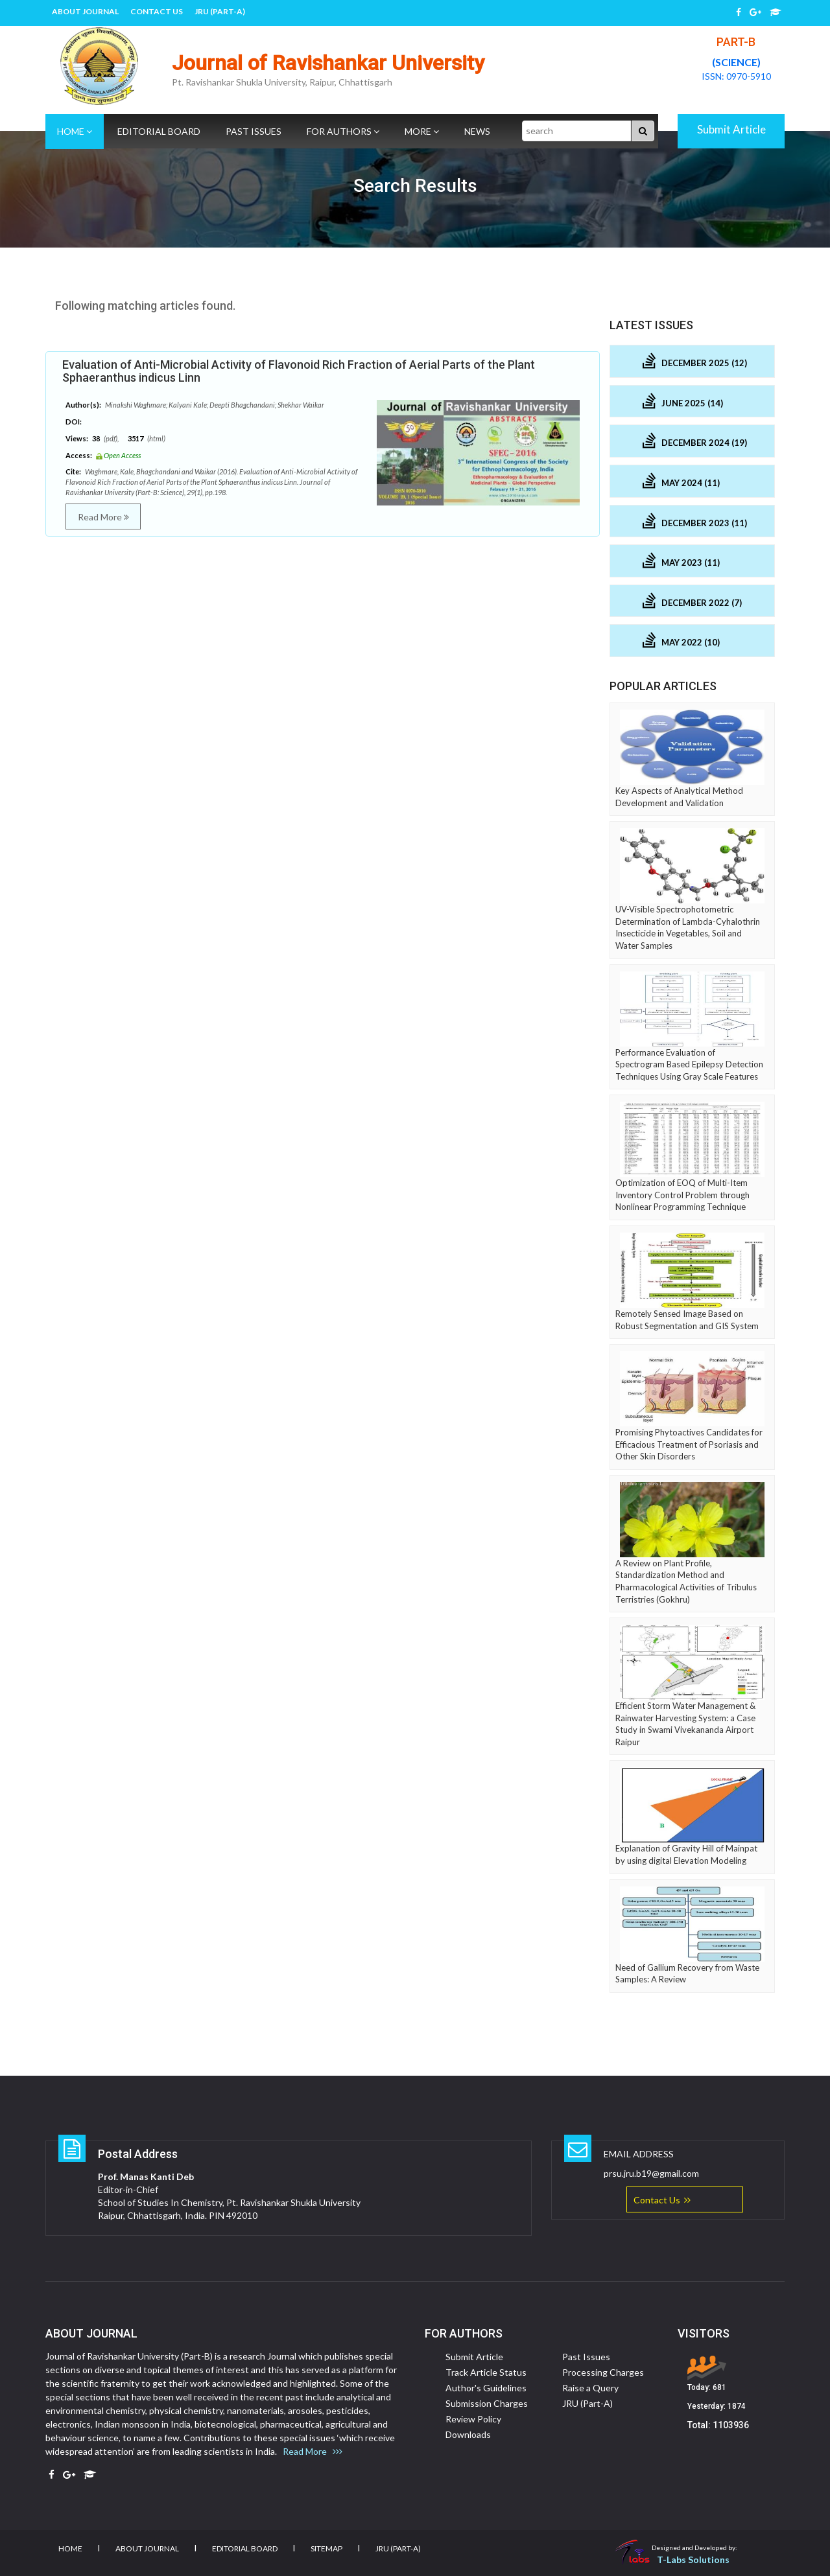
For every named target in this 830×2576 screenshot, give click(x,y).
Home (74, 131)
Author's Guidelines (486, 2387)
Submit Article (731, 129)
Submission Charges (486, 2403)
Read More (103, 516)
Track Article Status (486, 2372)
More (422, 131)
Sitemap (326, 2548)
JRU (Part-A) (220, 11)
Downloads (468, 2434)
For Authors (343, 131)
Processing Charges (603, 2372)
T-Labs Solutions (693, 2559)
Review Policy (473, 2418)
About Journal (85, 11)
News (477, 131)
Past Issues (253, 131)
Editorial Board (158, 131)
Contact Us (156, 11)
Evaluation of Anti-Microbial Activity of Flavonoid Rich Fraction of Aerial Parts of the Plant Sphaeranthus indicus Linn (298, 371)
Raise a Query (590, 2387)
